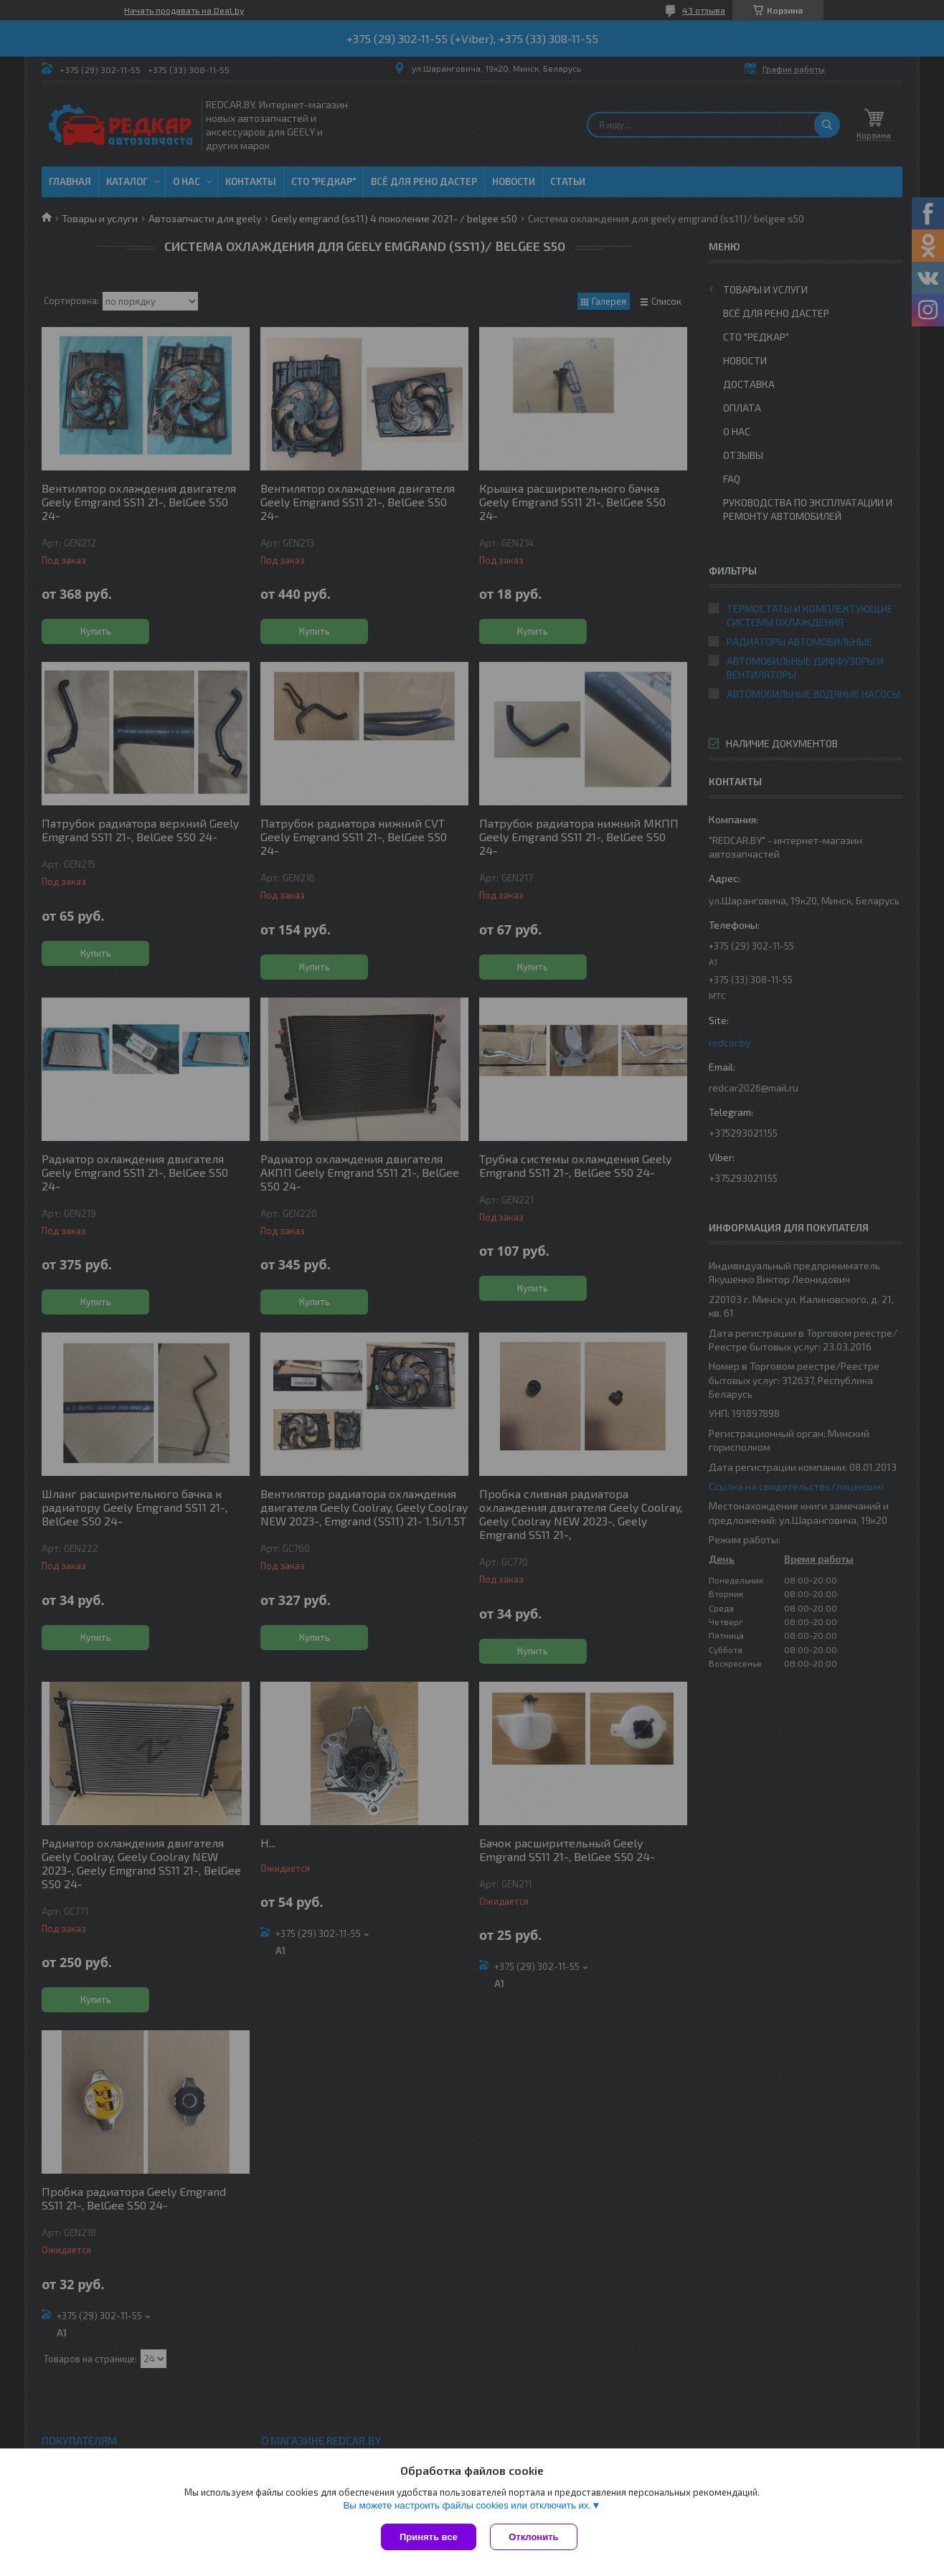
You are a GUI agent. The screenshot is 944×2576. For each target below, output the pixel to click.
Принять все (429, 2537)
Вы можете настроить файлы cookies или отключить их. (467, 2506)
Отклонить (534, 2537)
